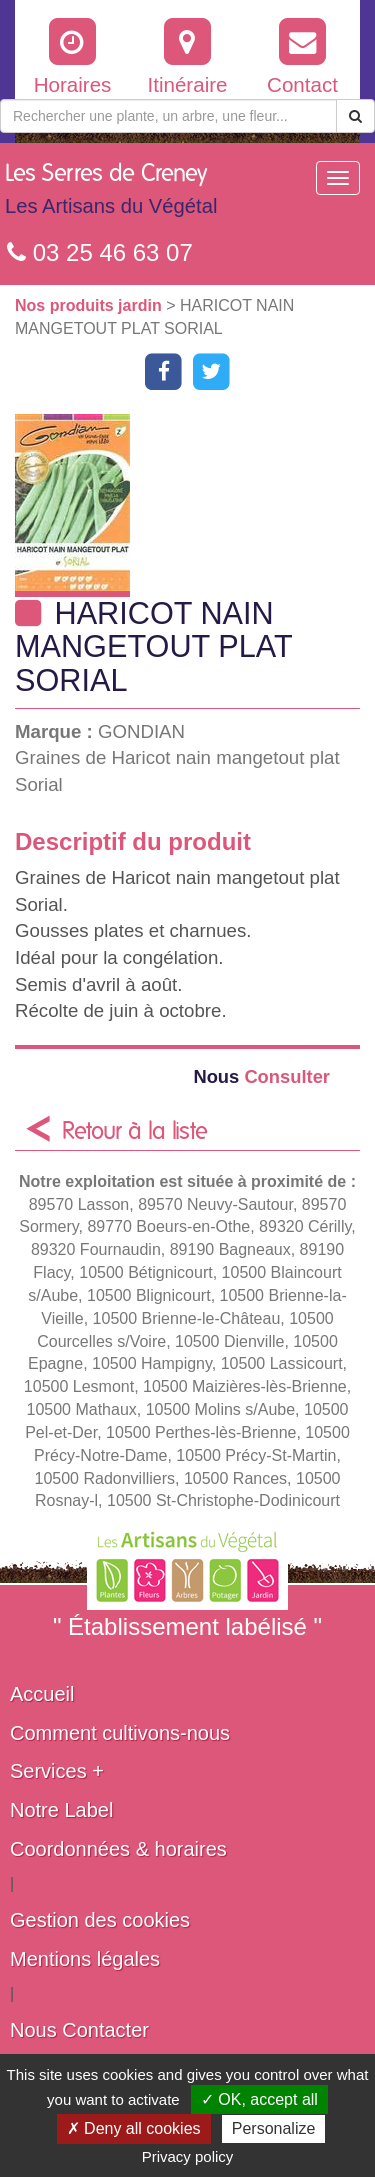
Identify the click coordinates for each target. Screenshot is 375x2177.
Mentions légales (85, 1959)
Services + (57, 1771)
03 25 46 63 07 (100, 252)
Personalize (274, 2128)
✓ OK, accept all (259, 2099)
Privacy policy (188, 2156)
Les (111, 194)
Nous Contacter (79, 2030)
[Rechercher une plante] (168, 116)
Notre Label (61, 1810)
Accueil (42, 1694)
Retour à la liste (135, 1132)
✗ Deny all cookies (134, 2128)
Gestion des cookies (100, 1920)
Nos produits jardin (90, 305)
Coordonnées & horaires (118, 1849)
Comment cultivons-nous (120, 1733)
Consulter (261, 1076)
